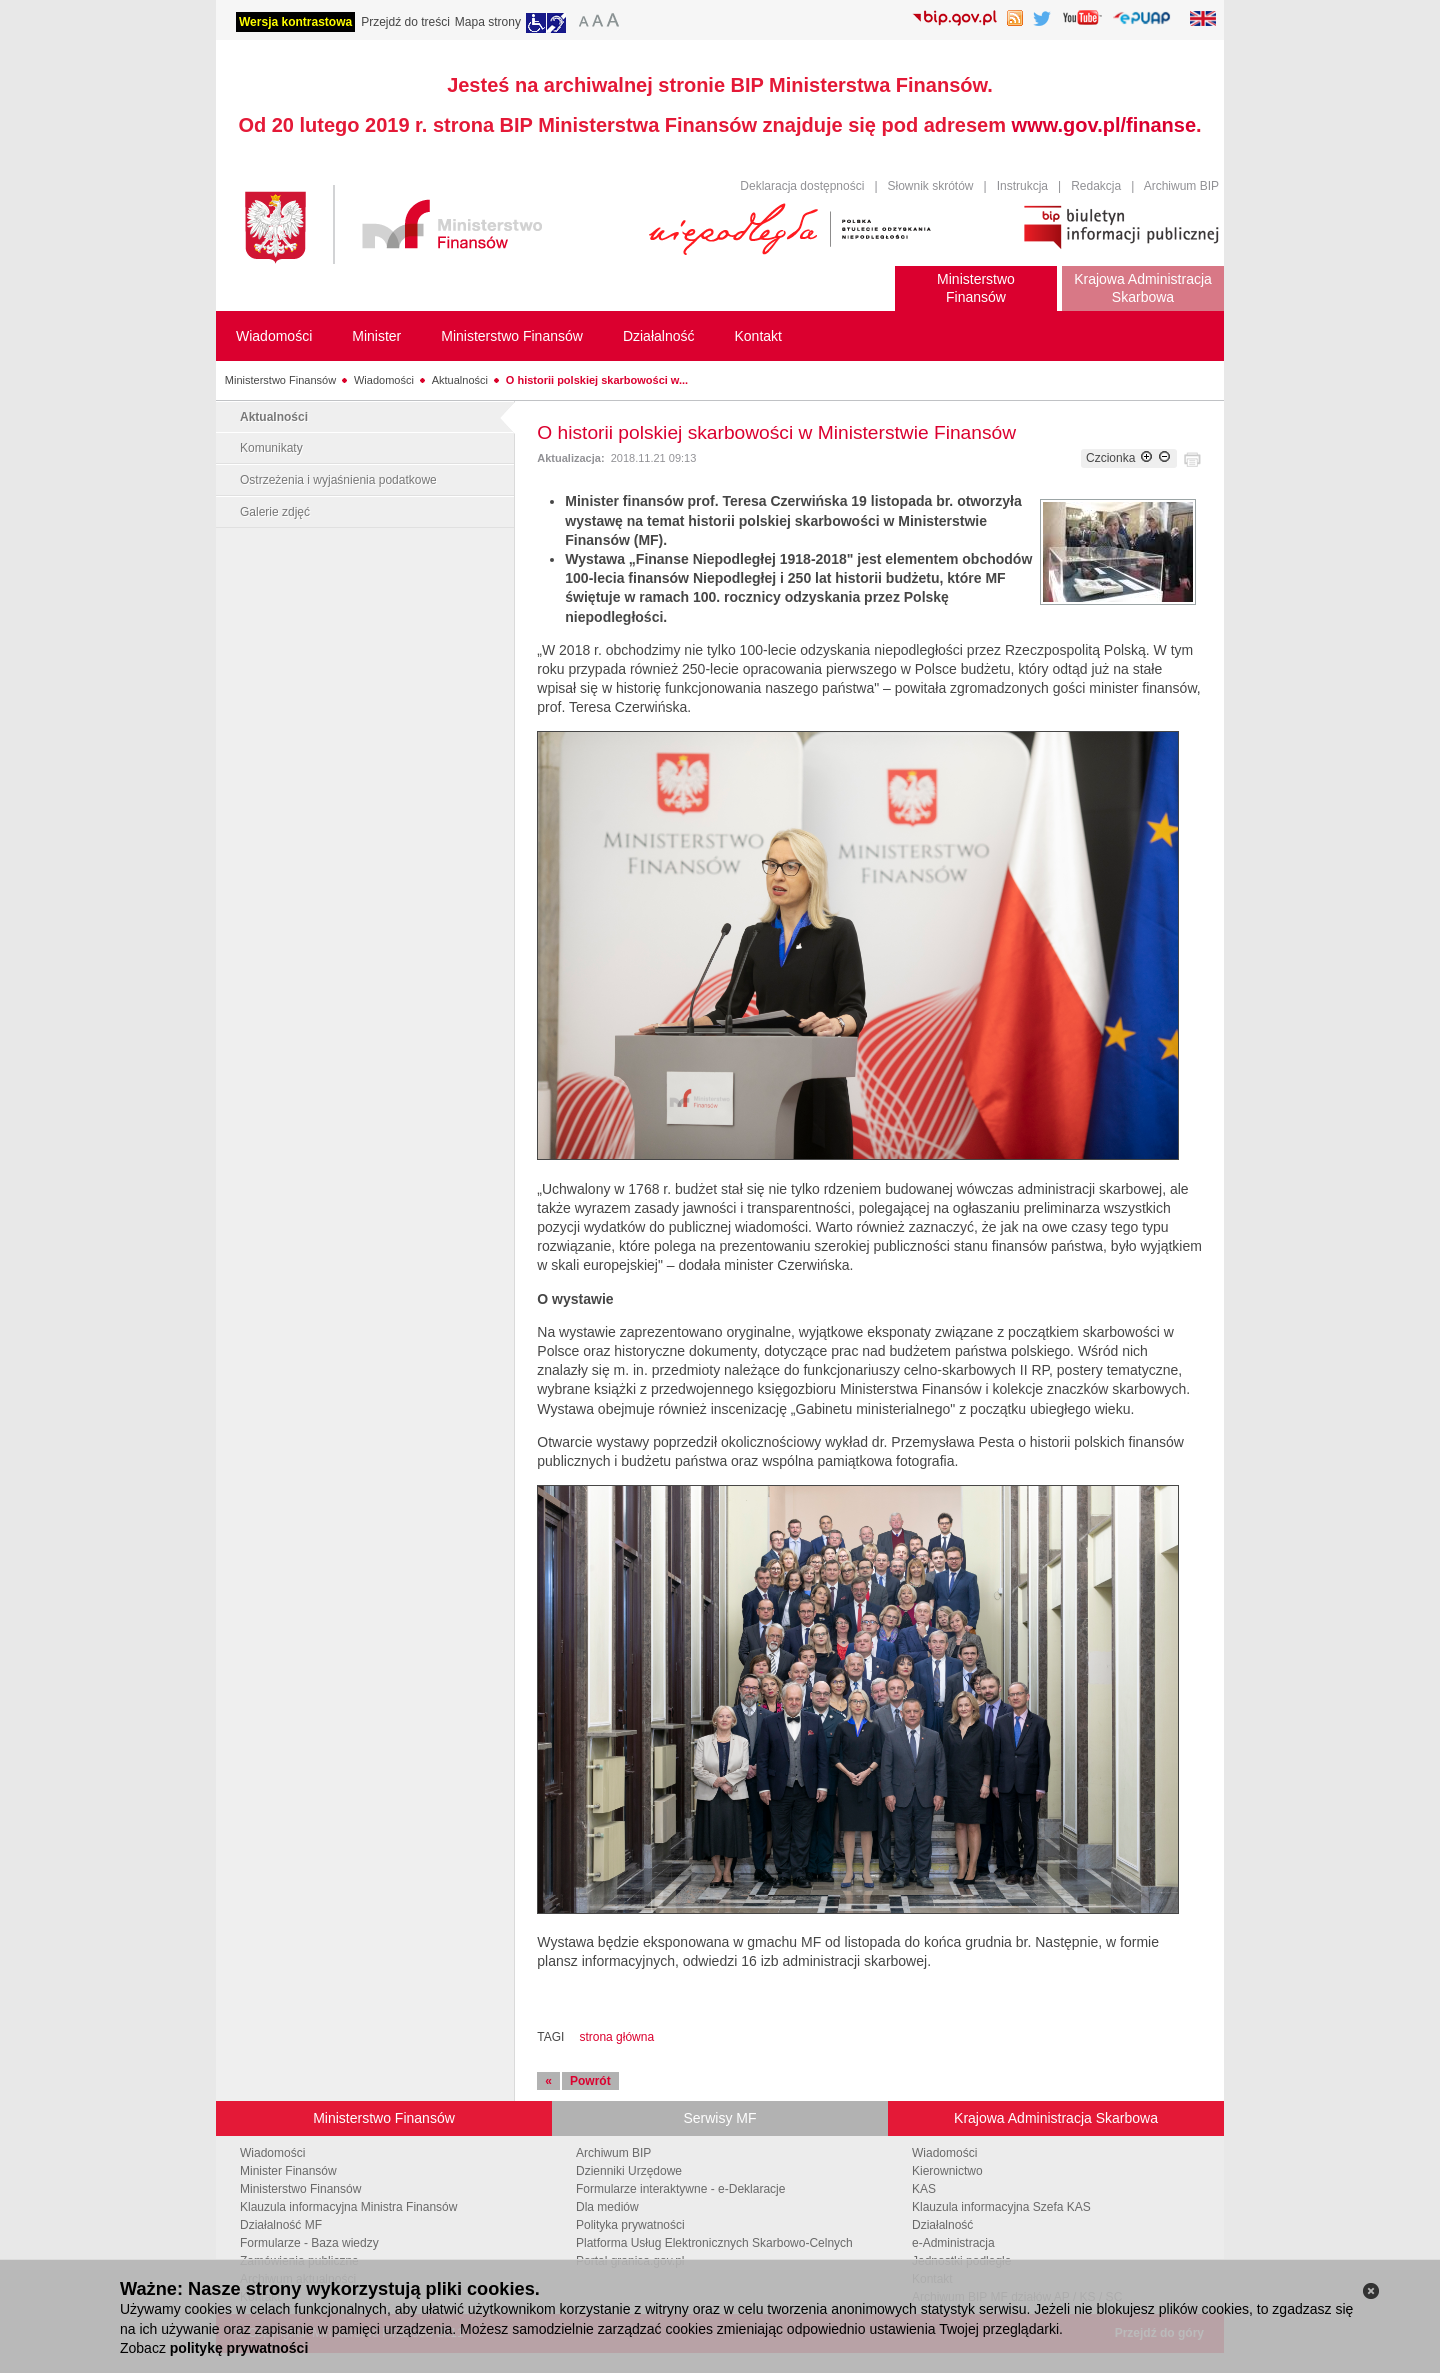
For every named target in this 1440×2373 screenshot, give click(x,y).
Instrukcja (1022, 186)
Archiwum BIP (1181, 186)
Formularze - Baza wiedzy (309, 2243)
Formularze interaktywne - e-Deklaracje (680, 2189)
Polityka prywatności (630, 2225)
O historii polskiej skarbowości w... (597, 380)
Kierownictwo (947, 2171)
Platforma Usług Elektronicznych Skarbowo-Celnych (714, 2243)
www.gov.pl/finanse (1104, 125)
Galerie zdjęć (275, 512)
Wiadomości (384, 380)
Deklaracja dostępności (802, 186)
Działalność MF (281, 2225)
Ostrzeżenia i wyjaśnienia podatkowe (338, 480)
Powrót (590, 2081)
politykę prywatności (239, 2348)
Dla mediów (607, 2207)
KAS (924, 2189)
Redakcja (1096, 186)
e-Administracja (953, 2243)
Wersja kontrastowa (295, 22)
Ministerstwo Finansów (280, 380)
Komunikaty (271, 448)
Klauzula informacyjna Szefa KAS (1001, 2207)
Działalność (942, 2225)
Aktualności (460, 380)
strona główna (616, 2037)
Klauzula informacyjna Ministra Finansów (348, 2207)
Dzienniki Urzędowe (629, 2171)
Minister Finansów (288, 2171)
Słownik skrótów (931, 186)
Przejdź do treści (405, 22)
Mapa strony (488, 22)
